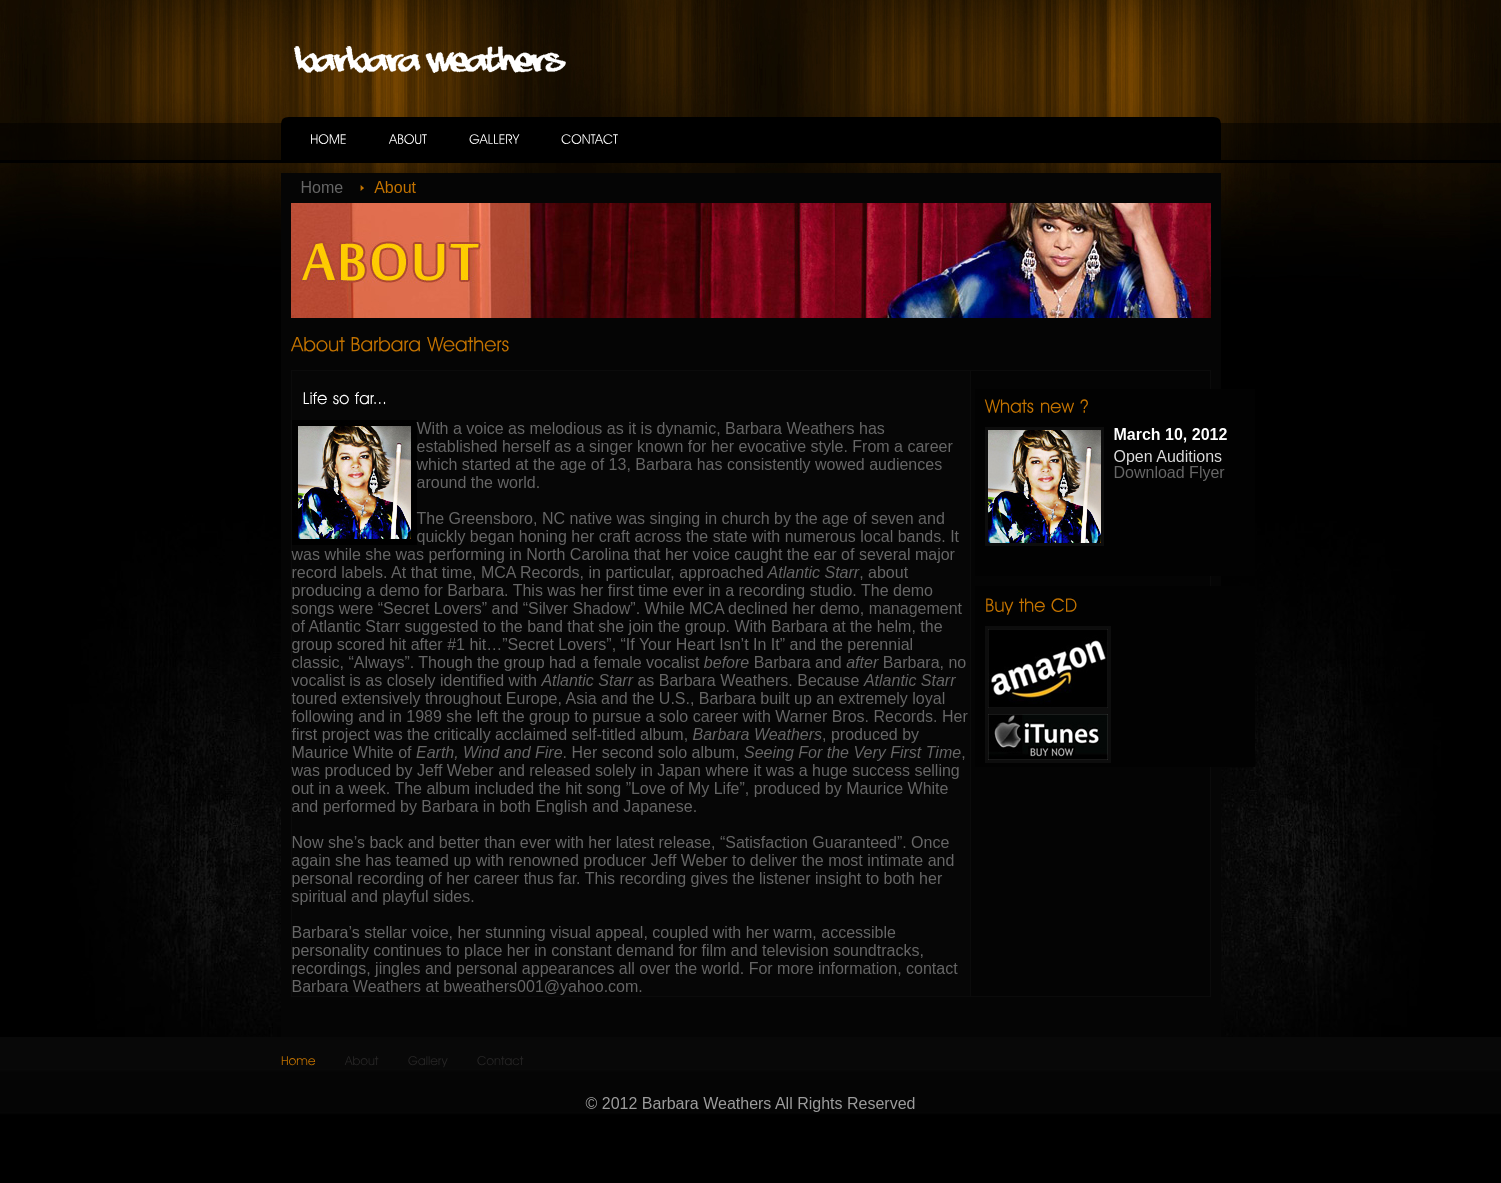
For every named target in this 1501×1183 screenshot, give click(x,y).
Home (322, 187)
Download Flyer (1169, 472)
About (395, 187)
